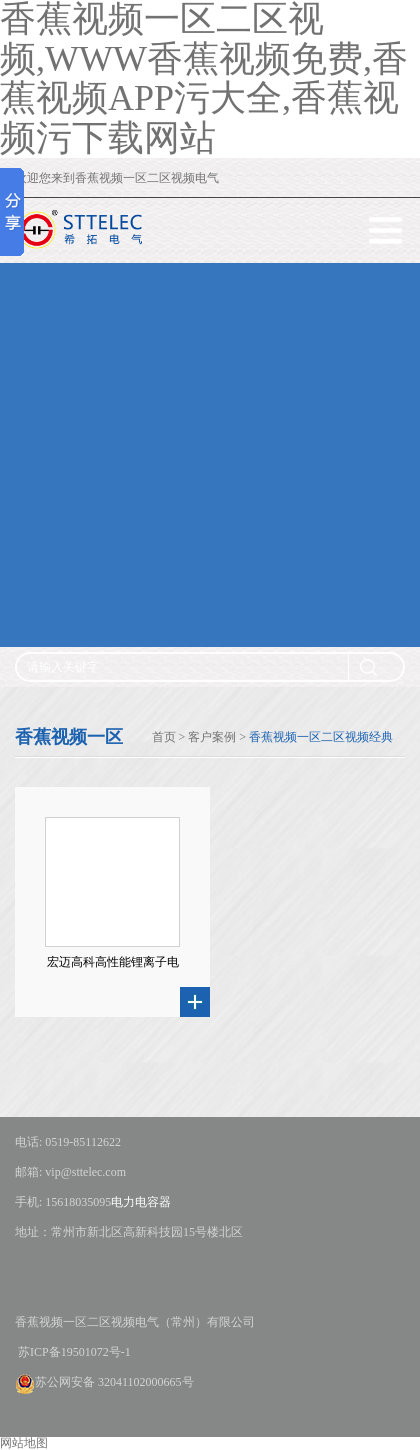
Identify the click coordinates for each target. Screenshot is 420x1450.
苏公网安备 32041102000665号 (104, 1382)
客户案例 (212, 737)
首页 (164, 737)
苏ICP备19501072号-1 (73, 1352)
